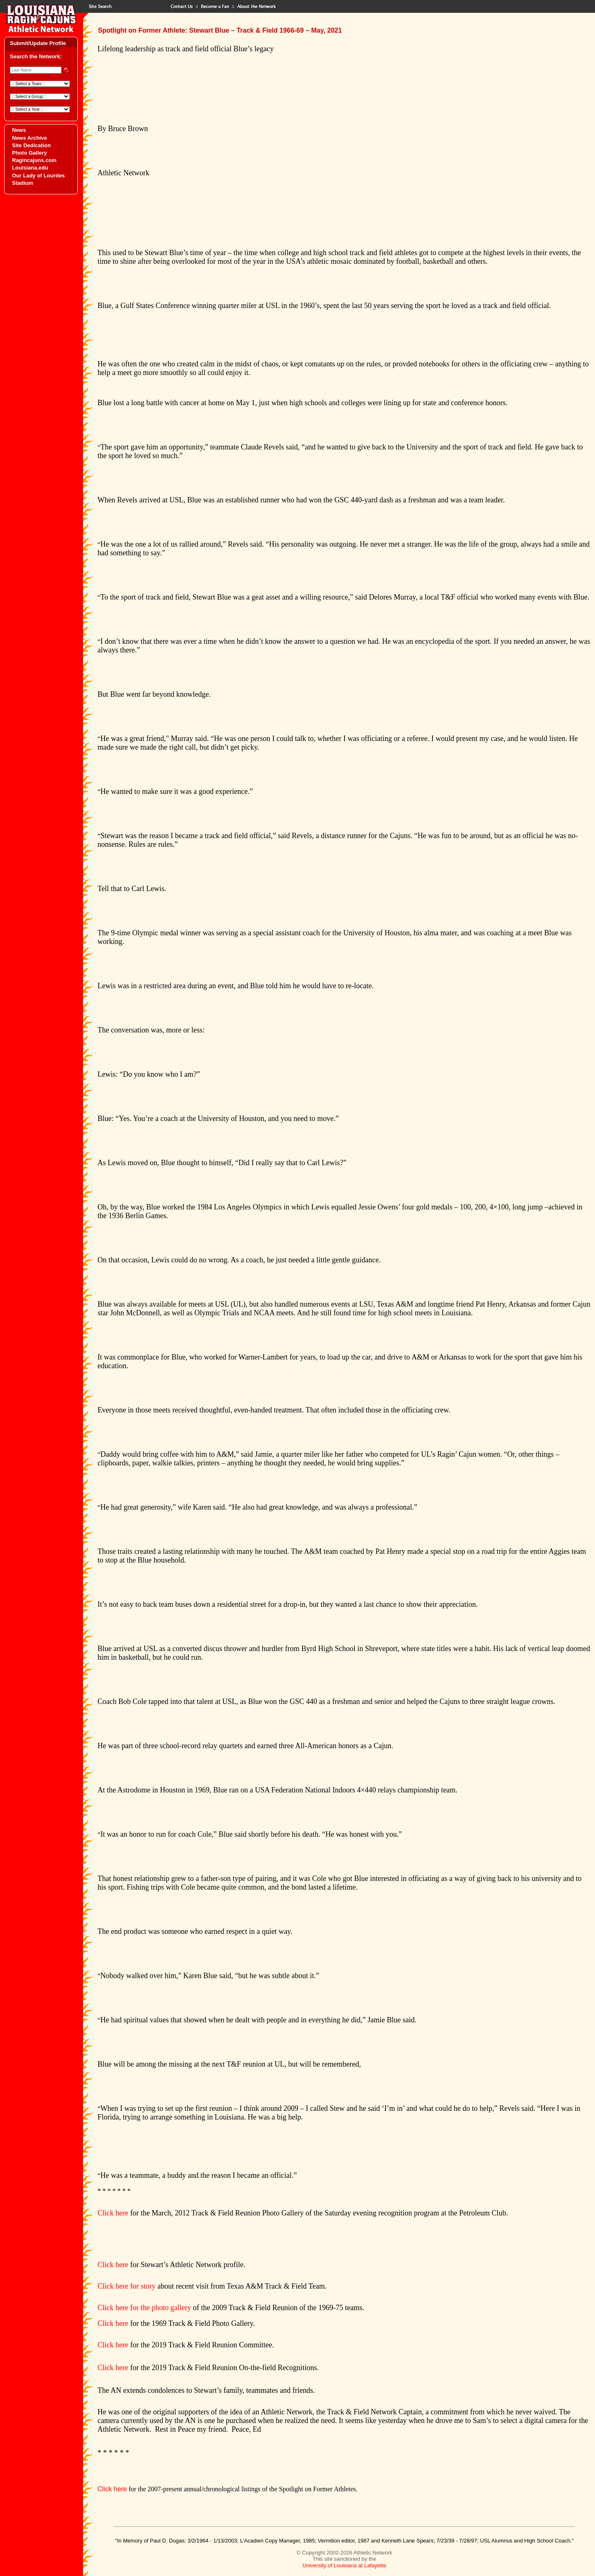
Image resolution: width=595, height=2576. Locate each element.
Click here (113, 2213)
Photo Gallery (29, 153)
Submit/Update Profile (38, 43)
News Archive (29, 138)
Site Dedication (31, 145)
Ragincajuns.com (34, 160)
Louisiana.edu (30, 168)
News (19, 130)
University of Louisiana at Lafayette (344, 2565)
